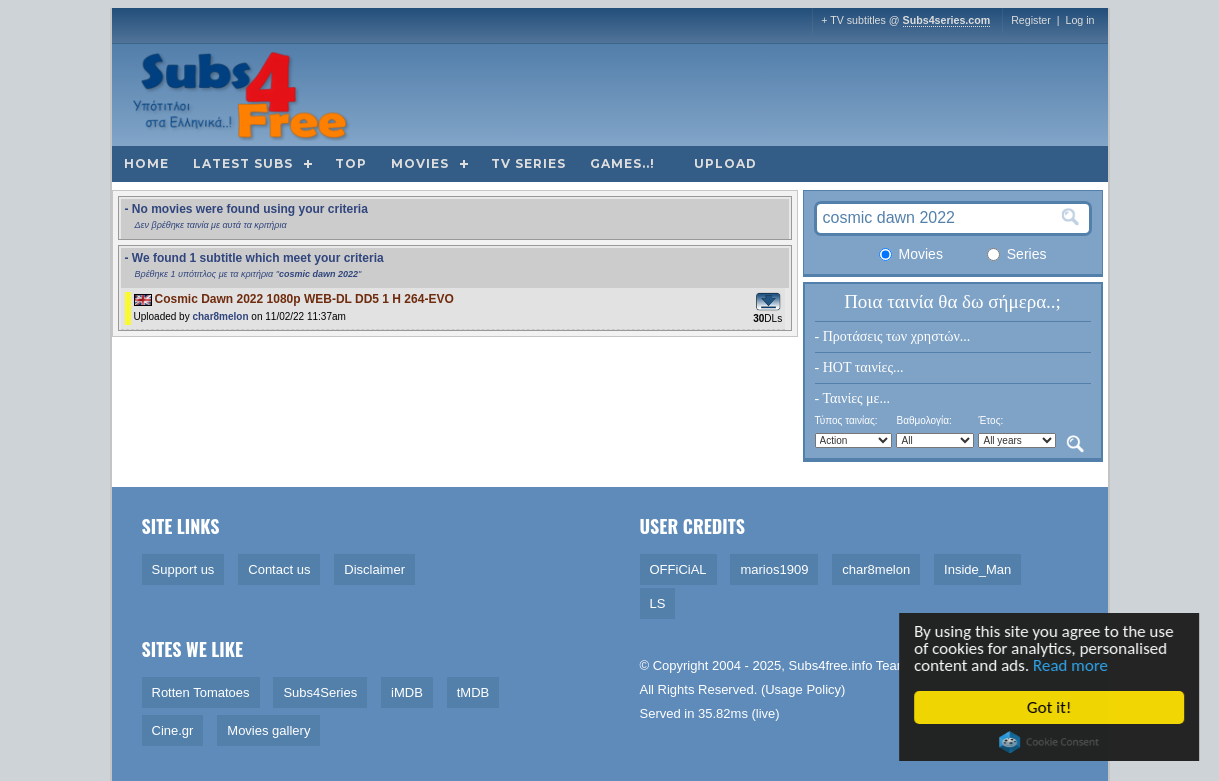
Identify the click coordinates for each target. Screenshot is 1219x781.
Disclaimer (374, 569)
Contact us (279, 569)
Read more (1071, 665)
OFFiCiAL (678, 569)
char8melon (220, 316)
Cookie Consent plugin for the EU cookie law (1050, 742)
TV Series (528, 163)
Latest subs (243, 163)
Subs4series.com (947, 20)
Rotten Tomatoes (201, 692)
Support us (183, 569)
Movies (420, 163)
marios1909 (774, 569)
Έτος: (990, 420)
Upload (725, 163)
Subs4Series (320, 692)
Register (1031, 20)
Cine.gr (173, 730)
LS (658, 603)
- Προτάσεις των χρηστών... (893, 336)
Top (351, 163)
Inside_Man (977, 569)
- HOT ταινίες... (859, 367)
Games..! (622, 163)
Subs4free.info (831, 665)
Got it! (1050, 707)
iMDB (407, 692)
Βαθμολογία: (923, 420)
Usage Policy (803, 689)
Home (146, 163)
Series (1017, 254)
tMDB (473, 692)
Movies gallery (268, 730)
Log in (1079, 20)
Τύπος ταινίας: (846, 420)
